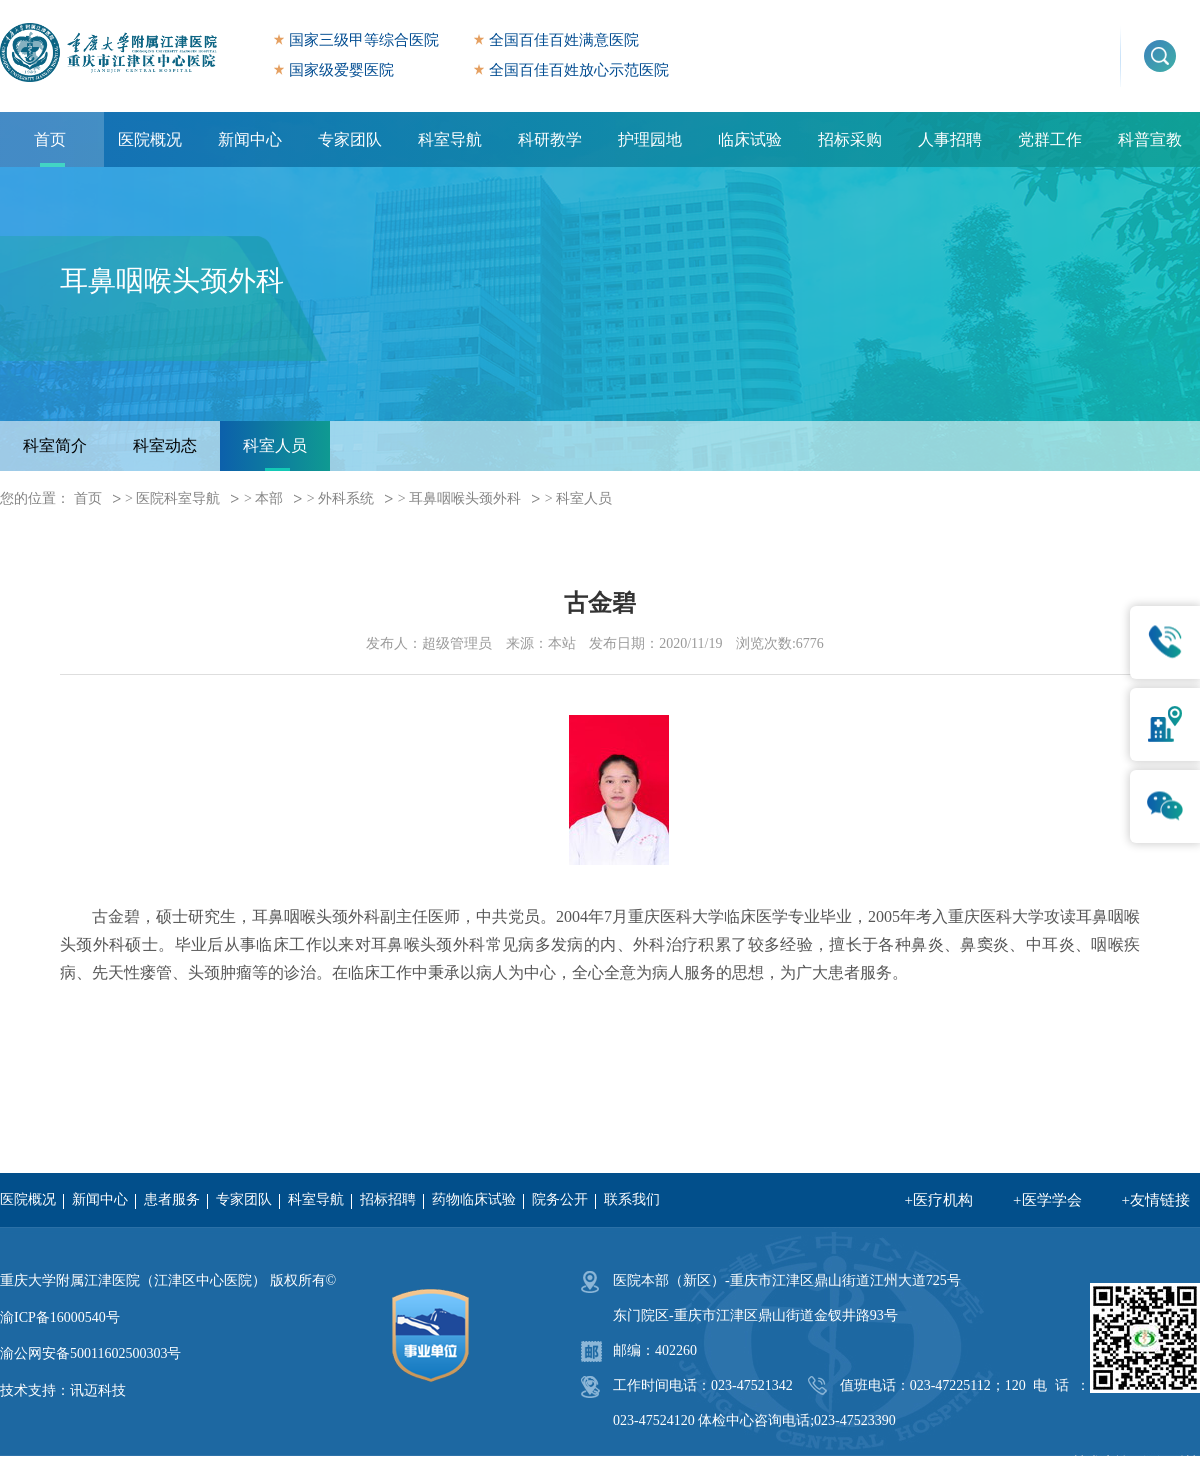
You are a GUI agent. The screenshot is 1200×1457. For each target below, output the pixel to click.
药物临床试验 (474, 1199)
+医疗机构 (939, 1200)
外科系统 (346, 498)
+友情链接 (1156, 1200)
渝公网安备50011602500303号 (90, 1353)
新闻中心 (250, 139)
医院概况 (150, 139)
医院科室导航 (178, 498)
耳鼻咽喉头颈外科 (465, 498)
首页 (50, 139)
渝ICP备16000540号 (60, 1317)
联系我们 (632, 1199)
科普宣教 (1150, 139)
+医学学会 (1047, 1200)
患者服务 (172, 1199)
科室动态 (165, 445)
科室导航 (450, 139)
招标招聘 (388, 1199)
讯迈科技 (98, 1390)
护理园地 (650, 139)
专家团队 (350, 139)
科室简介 (55, 445)
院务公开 (560, 1199)
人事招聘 (950, 139)
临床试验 (750, 139)
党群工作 (1050, 139)
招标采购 (850, 139)
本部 (269, 498)
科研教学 (550, 139)
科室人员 (275, 445)
